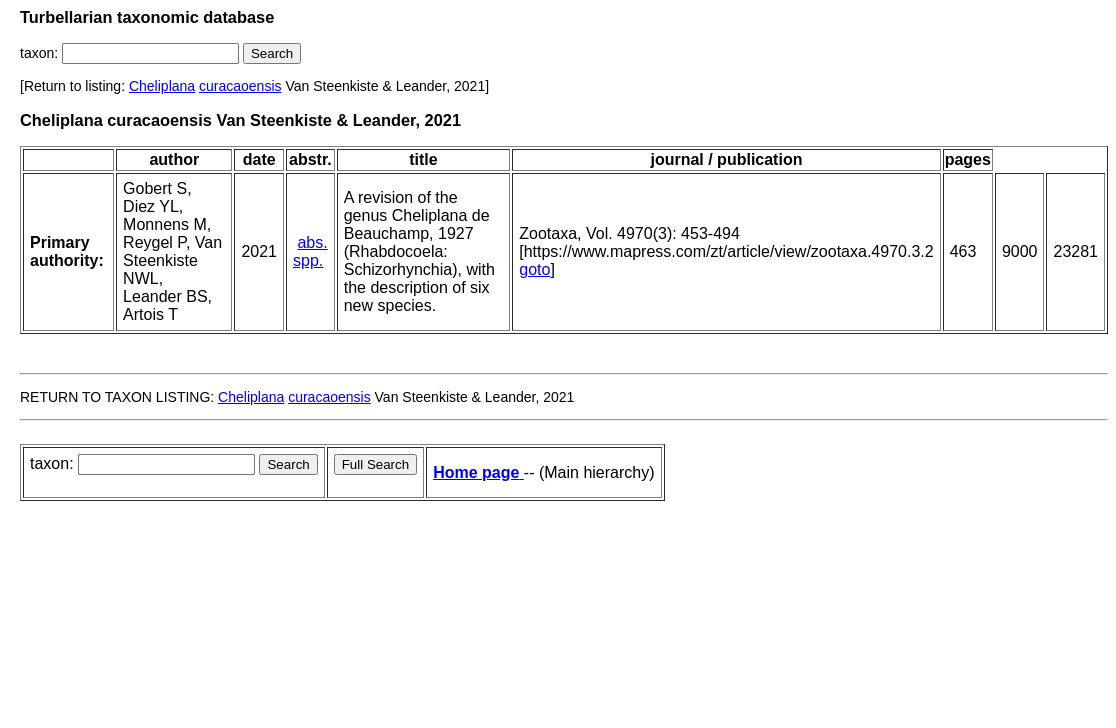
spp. (308, 260)
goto (534, 269)
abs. (312, 242)
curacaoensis (240, 86)
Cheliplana (162, 86)
